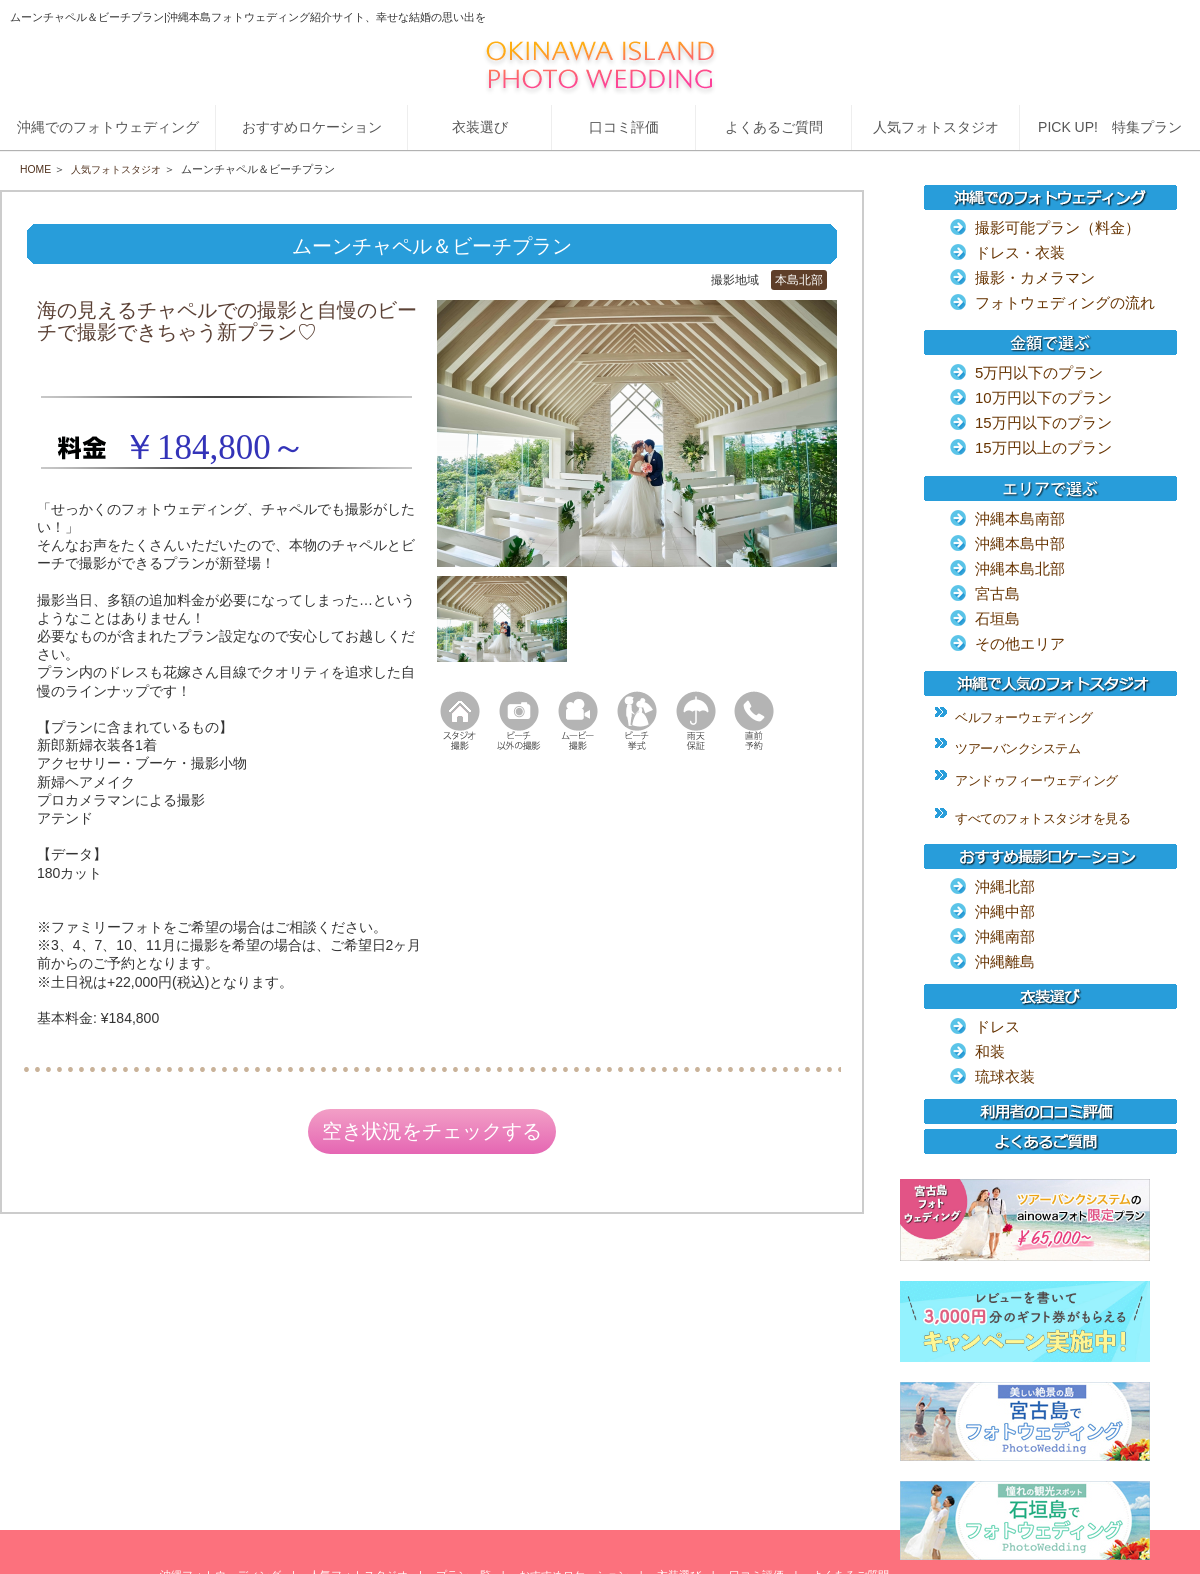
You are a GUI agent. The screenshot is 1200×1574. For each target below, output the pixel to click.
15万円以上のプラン (1043, 447)
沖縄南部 (1005, 936)
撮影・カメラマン (1035, 277)
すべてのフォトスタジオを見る (1042, 818)
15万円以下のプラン (1043, 422)
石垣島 (997, 618)
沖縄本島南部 (1020, 518)
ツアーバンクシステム (1017, 748)
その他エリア (1020, 643)
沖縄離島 (1005, 961)
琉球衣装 (1005, 1076)
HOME (36, 169)
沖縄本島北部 (1020, 568)
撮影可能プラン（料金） (1057, 227)
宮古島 (997, 593)
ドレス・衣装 (1020, 252)
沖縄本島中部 (1020, 543)
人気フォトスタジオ (122, 169)
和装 (990, 1051)
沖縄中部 (1005, 911)
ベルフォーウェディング (1024, 717)
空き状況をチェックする (432, 1134)
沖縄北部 (1005, 886)
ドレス (997, 1026)
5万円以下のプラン (1039, 372)
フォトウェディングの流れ (1065, 302)
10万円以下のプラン (1043, 397)
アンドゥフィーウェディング (1036, 780)
